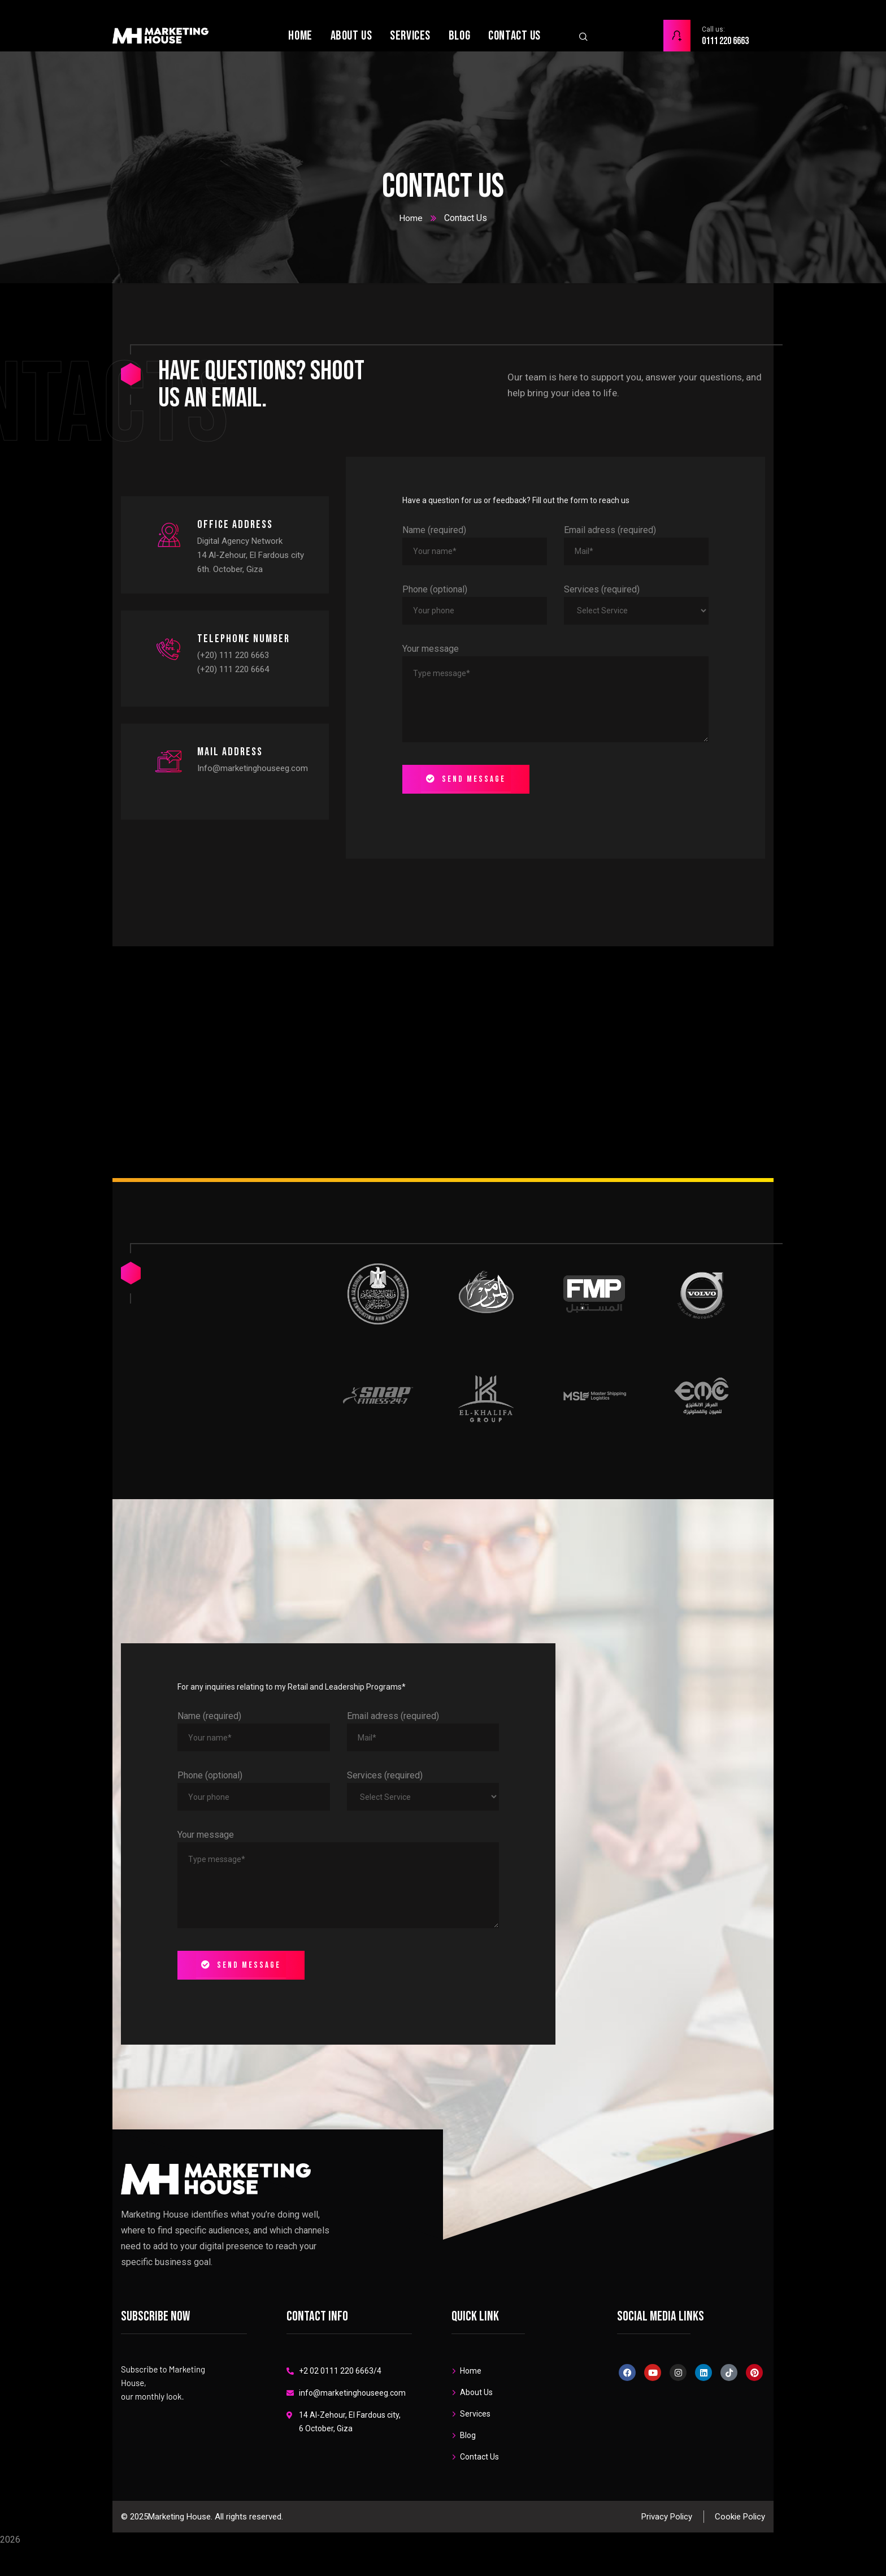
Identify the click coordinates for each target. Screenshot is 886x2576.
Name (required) (434, 530)
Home (411, 218)
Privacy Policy (666, 2562)
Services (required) (602, 589)
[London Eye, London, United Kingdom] (443, 1062)
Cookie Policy (740, 2562)
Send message (466, 779)
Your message (430, 648)
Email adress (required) (610, 530)
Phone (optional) (434, 589)
